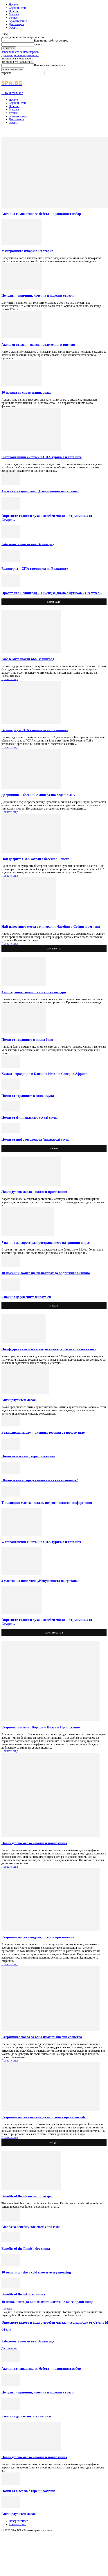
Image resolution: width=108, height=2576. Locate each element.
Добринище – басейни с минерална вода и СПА (38, 795)
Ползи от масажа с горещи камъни (28, 1456)
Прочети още (9, 679)
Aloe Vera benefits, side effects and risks (30, 2227)
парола (38, 44)
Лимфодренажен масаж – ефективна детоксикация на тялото (48, 1349)
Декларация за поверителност (20, 55)
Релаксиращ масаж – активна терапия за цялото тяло (43, 1432)
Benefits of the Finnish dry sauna (25, 2248)
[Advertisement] (30, 131)
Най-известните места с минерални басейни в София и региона (50, 926)
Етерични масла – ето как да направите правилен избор (44, 2117)
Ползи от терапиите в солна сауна (27, 1096)
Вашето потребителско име (51, 40)
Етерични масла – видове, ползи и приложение (37, 1937)
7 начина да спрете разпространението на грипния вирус (45, 1242)
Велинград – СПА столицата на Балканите (34, 568)
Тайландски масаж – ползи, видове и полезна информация (46, 1503)
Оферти (13, 27)
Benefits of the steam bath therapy (26, 2196)
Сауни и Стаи (17, 7)
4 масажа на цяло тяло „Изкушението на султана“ (40, 491)
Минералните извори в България (27, 251)
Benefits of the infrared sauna (23, 2294)
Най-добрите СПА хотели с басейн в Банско (35, 859)
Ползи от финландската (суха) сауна (29, 1117)
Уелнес (13, 17)
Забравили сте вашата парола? (20, 51)
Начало (13, 4)
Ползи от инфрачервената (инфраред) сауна (35, 1139)
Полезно (14, 11)
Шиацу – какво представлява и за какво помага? (39, 1480)
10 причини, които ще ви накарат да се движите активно (45, 1273)
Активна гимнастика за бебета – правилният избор (41, 214)
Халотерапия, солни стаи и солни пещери (33, 992)
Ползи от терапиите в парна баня (27, 1039)
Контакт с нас (17, 2524)
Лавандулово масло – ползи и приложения (34, 1192)
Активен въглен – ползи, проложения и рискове (38, 344)
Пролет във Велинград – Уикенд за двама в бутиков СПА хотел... (51, 593)
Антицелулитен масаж (18, 1400)
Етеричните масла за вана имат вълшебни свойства (41, 2037)
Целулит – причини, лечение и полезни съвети (37, 295)
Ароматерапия (18, 20)
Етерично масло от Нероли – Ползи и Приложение (40, 1727)
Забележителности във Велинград (27, 544)
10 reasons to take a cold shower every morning (36, 2272)
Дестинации (16, 24)
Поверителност (18, 2520)
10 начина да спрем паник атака (26, 392)
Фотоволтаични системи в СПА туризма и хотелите (41, 457)
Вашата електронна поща (50, 65)
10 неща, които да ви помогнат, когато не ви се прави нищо (47, 2302)
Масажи (14, 14)
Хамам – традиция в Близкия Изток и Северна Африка (44, 1074)
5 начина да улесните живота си (26, 1297)
